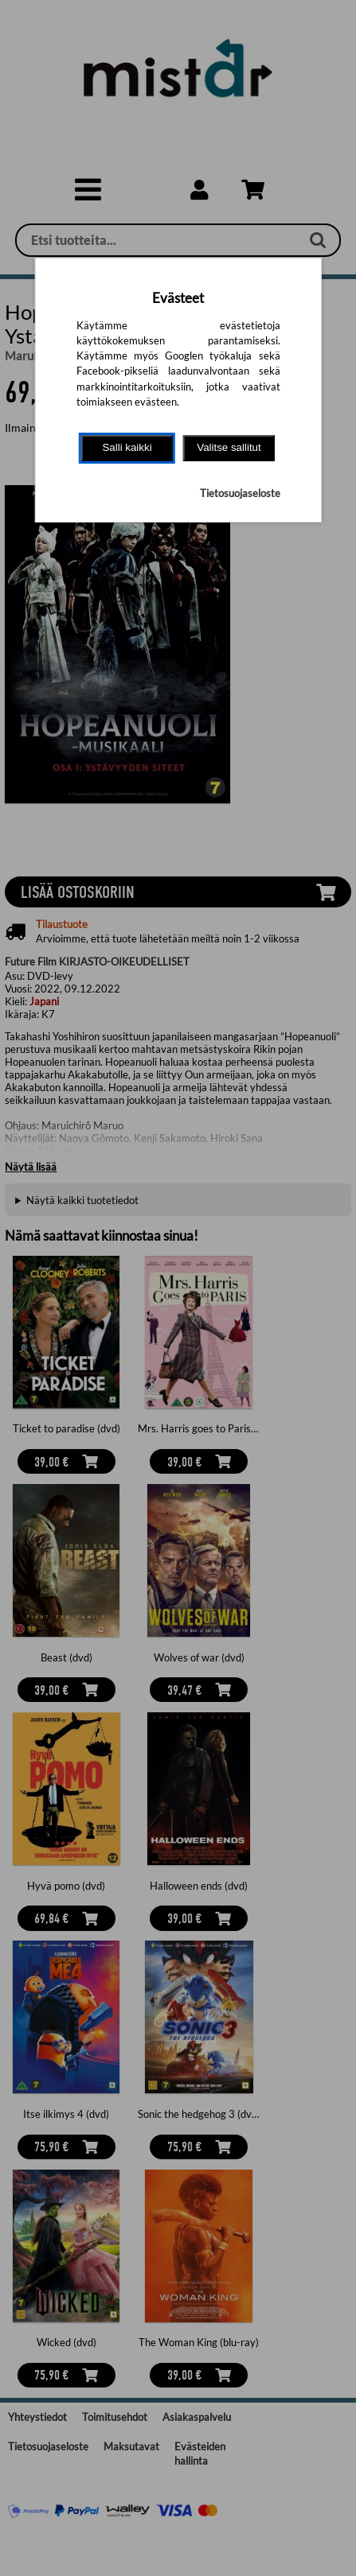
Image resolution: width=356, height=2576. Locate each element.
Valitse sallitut (229, 447)
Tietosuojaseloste (240, 493)
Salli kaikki (126, 447)
